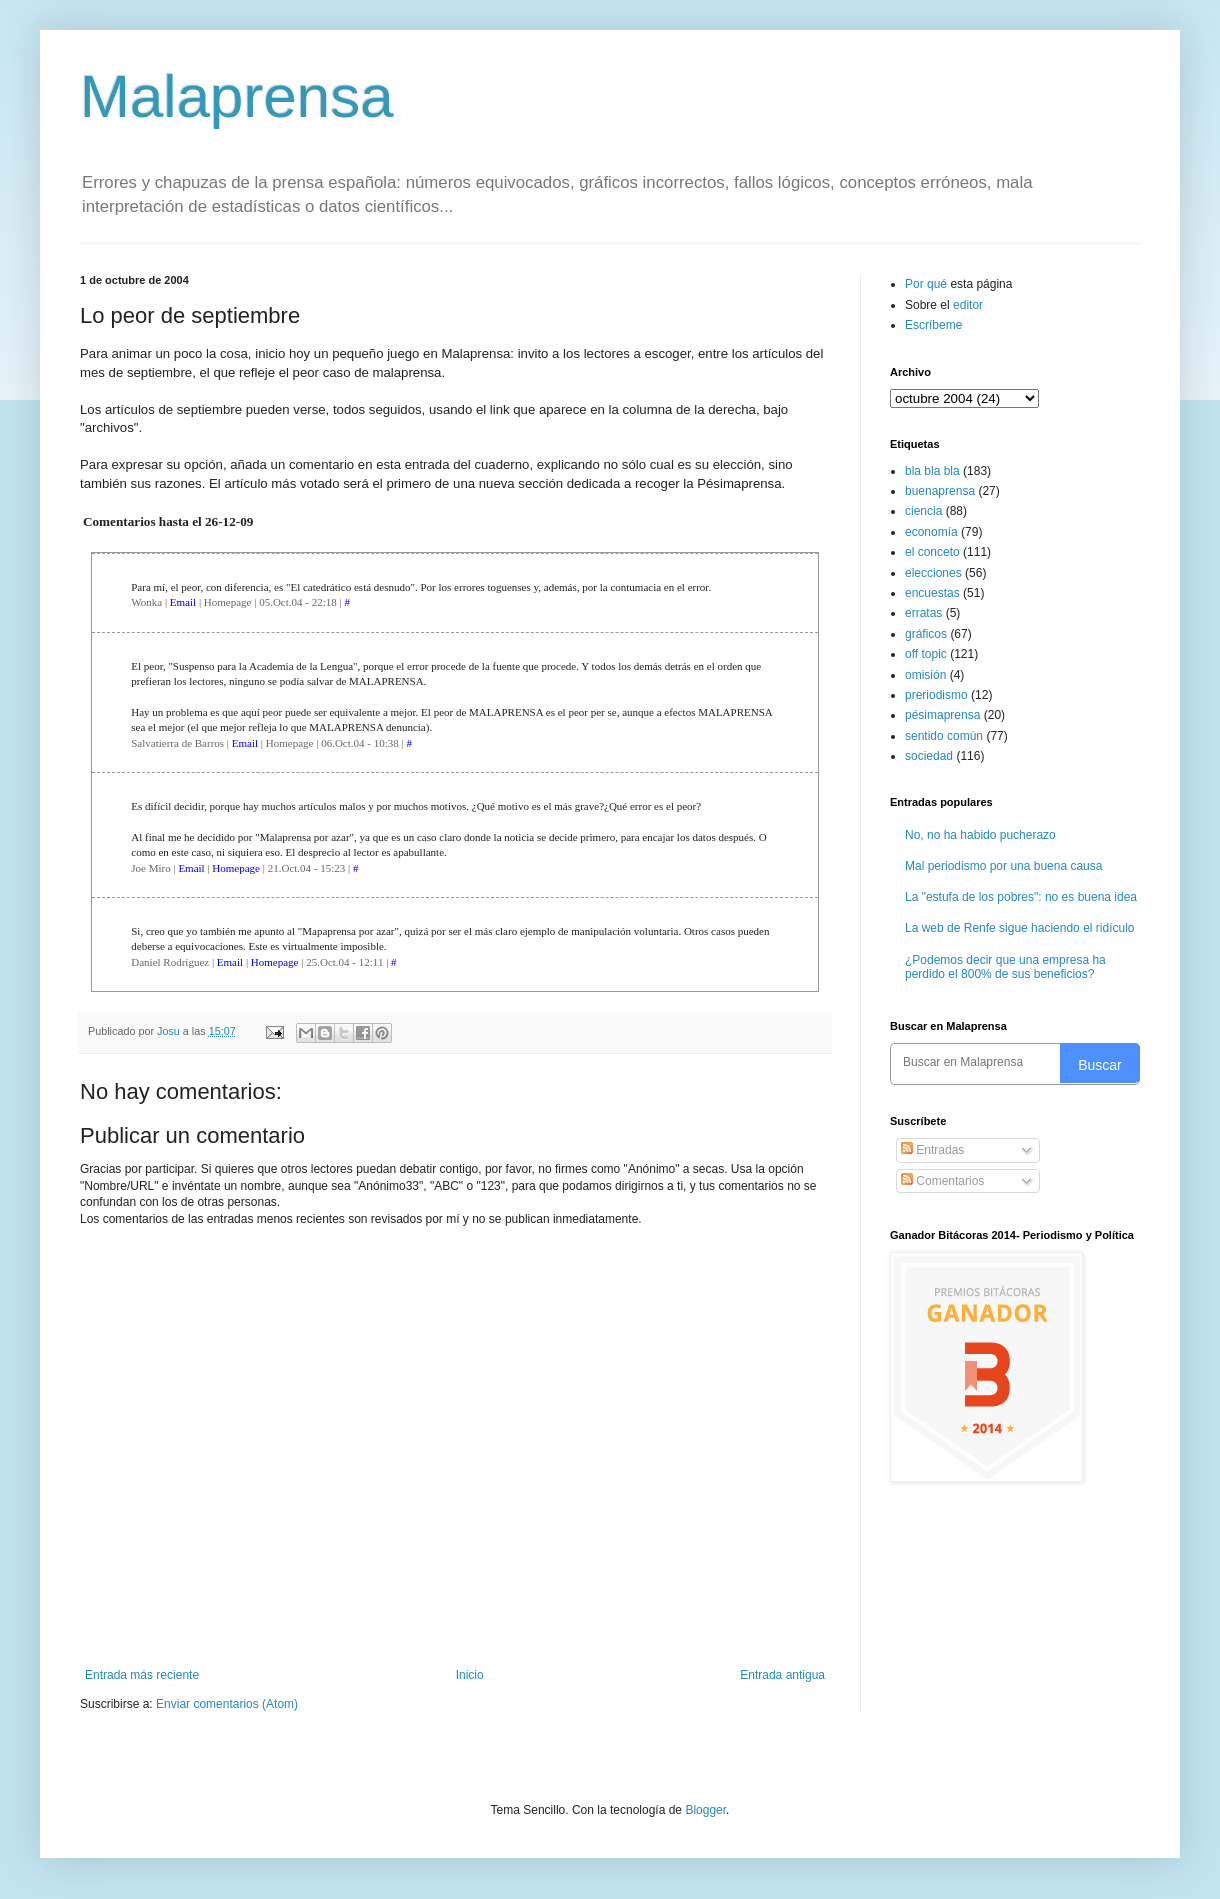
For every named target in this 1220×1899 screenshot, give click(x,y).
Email (183, 602)
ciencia (923, 511)
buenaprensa (940, 491)
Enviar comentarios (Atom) (227, 1704)
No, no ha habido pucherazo (980, 835)
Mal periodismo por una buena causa (1003, 866)
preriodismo (936, 695)
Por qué (927, 284)
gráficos (926, 634)
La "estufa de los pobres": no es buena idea (1021, 897)
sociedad (929, 756)
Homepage (236, 868)
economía (931, 532)
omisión (925, 675)
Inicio (470, 1675)
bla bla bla (932, 471)
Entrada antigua (782, 1675)
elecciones (933, 573)
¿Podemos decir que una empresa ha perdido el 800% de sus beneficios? (1005, 967)
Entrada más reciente (142, 1675)
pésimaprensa (942, 715)
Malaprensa (237, 96)
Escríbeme (933, 325)
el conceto (932, 552)
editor (968, 305)
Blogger (705, 1810)
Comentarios (942, 1181)
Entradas (932, 1150)
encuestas (932, 593)
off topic (926, 654)
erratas (923, 613)
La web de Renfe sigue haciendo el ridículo (1020, 928)
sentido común (944, 736)
